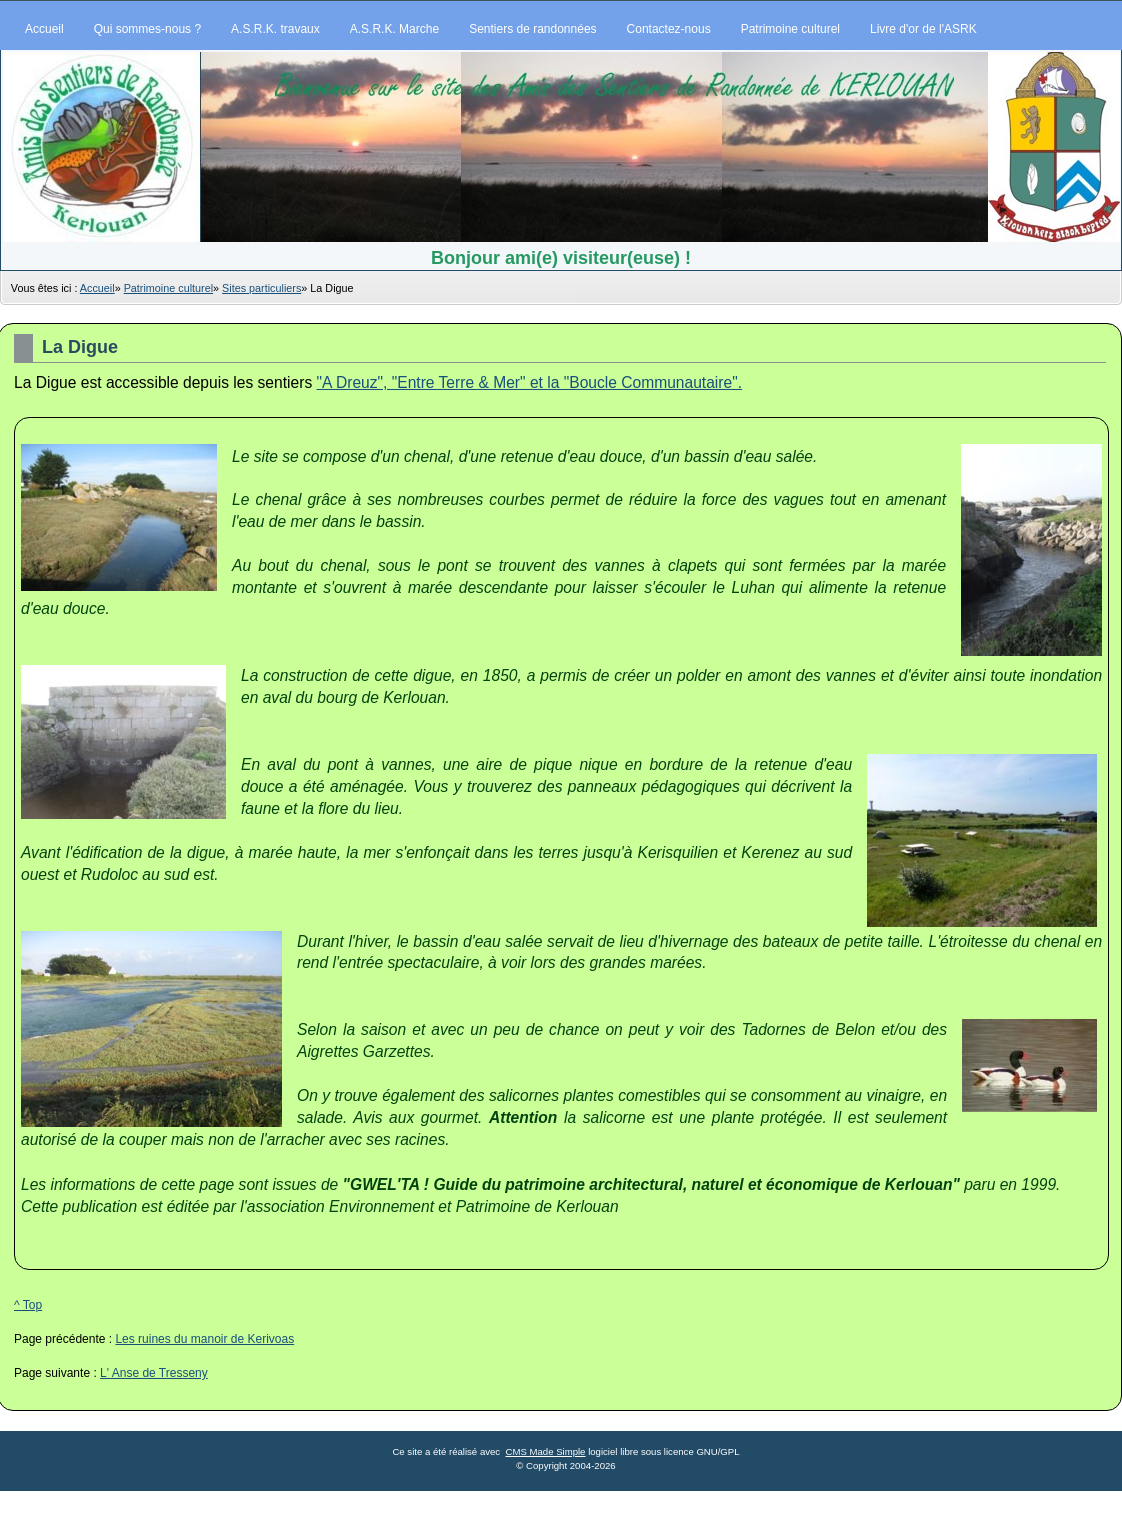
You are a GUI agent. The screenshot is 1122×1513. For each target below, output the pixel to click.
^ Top (28, 1305)
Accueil (97, 288)
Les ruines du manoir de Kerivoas (204, 1339)
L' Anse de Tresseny (154, 1373)
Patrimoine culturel (168, 288)
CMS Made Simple (545, 1451)
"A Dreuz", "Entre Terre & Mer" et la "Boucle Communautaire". (530, 382)
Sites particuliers (261, 288)
